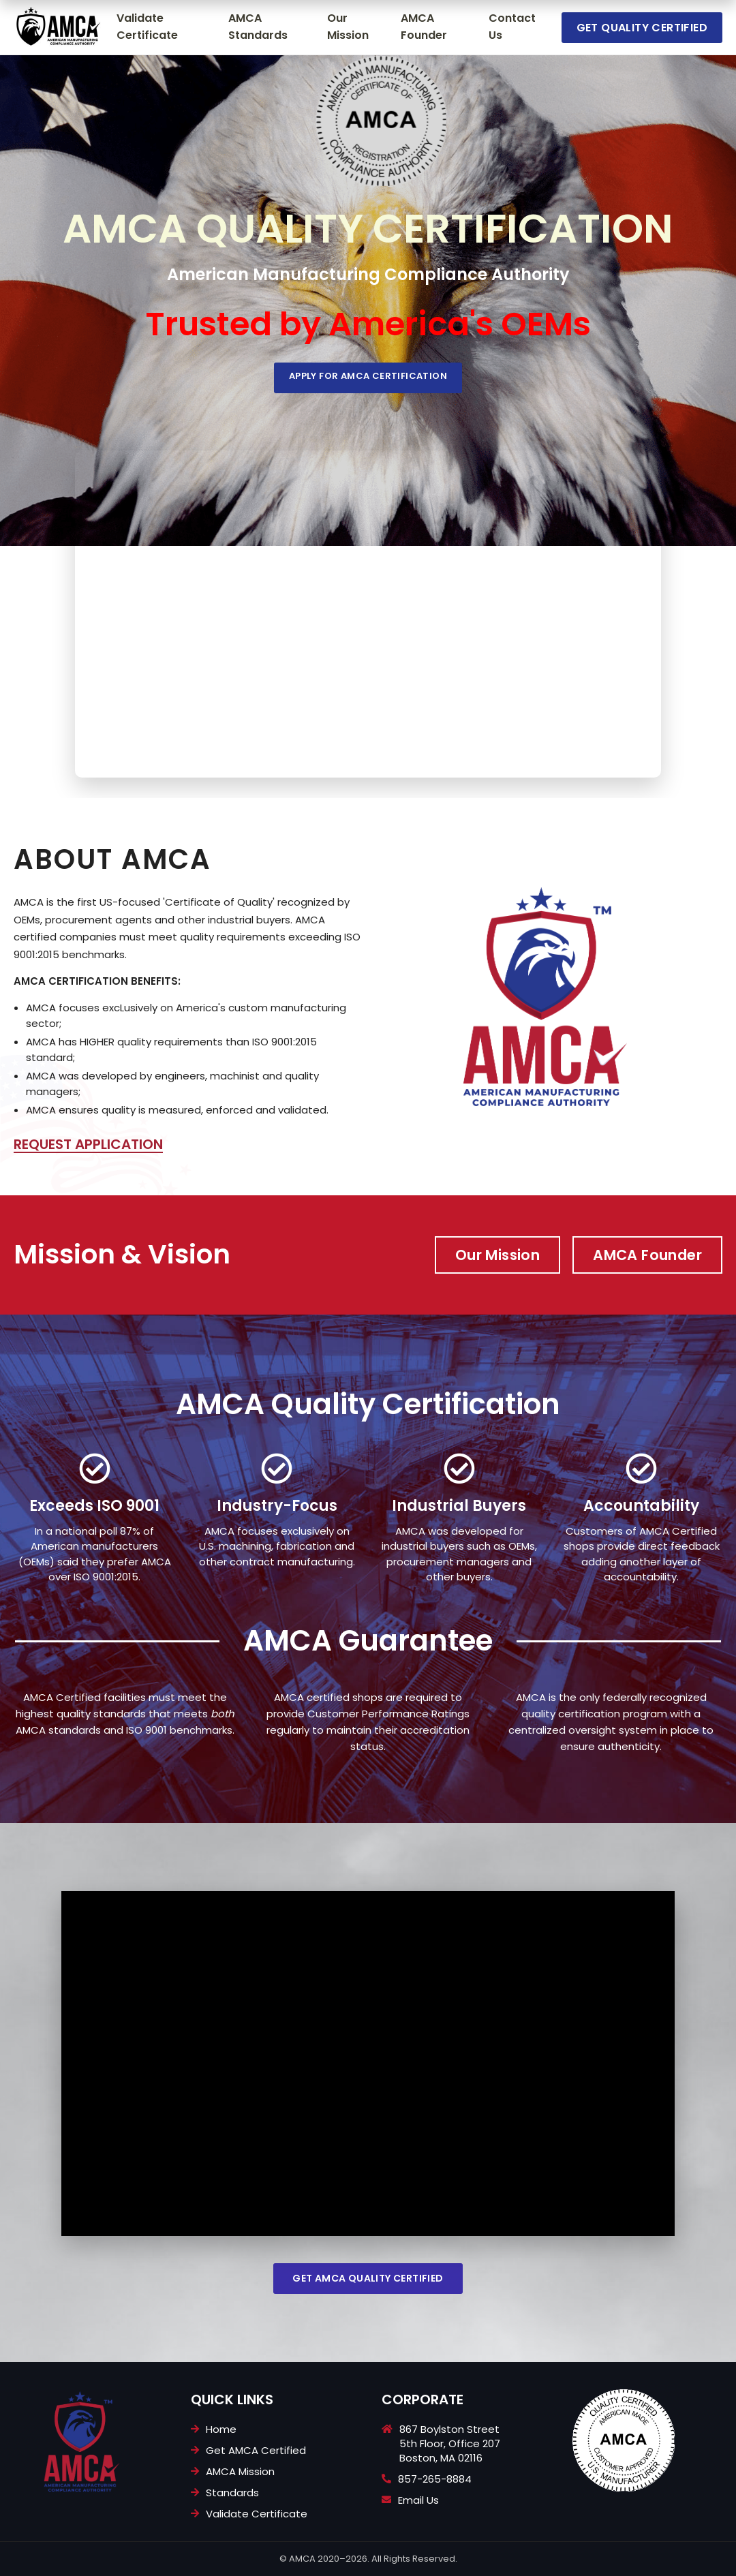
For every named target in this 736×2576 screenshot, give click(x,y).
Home (221, 2429)
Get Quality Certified (642, 27)
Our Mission (348, 26)
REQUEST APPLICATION (88, 1144)
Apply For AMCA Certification (368, 375)
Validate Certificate (147, 26)
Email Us (418, 2500)
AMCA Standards (258, 26)
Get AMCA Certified (256, 2450)
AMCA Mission (240, 2471)
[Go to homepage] (58, 27)
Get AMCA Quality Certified (367, 2278)
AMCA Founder (424, 26)
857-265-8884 (435, 2479)
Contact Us (512, 26)
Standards (232, 2492)
